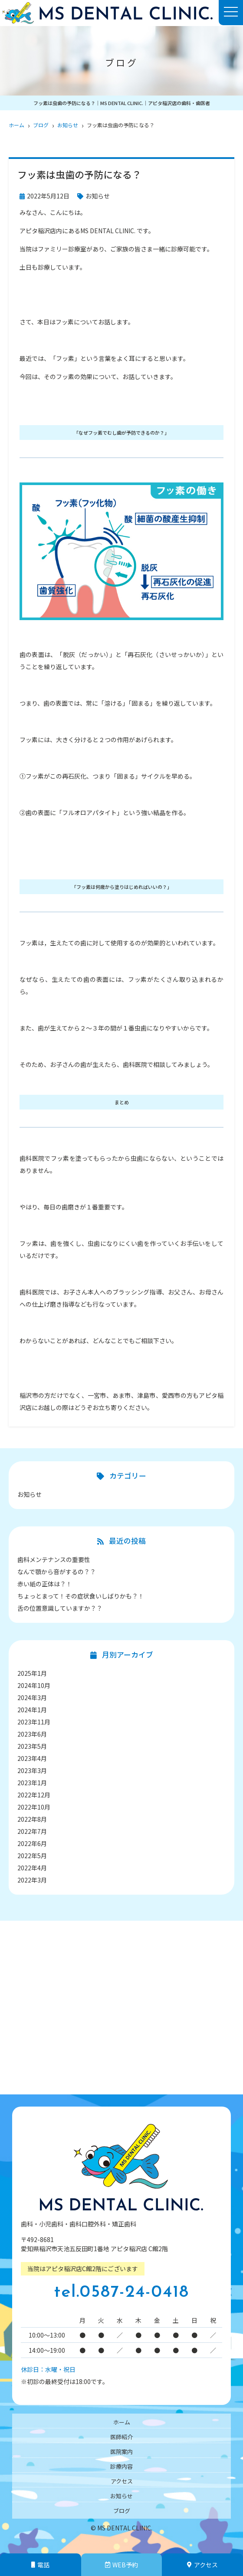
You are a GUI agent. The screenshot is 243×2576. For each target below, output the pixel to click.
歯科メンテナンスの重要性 (53, 1559)
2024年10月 (33, 1685)
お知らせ (97, 196)
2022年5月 (32, 1855)
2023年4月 (32, 1758)
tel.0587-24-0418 (121, 2292)
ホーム (121, 2422)
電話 (40, 2564)
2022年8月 (32, 1819)
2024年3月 (32, 1697)
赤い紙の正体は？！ (44, 1583)
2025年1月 (32, 1673)
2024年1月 (32, 1709)
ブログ (121, 2511)
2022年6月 (32, 1843)
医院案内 (121, 2451)
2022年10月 (33, 1807)
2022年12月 (33, 1794)
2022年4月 (32, 1867)
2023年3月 (32, 1770)
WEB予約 (121, 2564)
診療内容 (121, 2466)
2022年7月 (32, 1831)
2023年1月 (32, 1782)
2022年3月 (32, 1880)
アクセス (122, 2481)
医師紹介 (121, 2437)
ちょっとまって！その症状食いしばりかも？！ (80, 1596)
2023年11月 (33, 1721)
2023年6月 (32, 1734)
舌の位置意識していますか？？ (59, 1608)
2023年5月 (32, 1746)
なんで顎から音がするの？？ (56, 1571)
